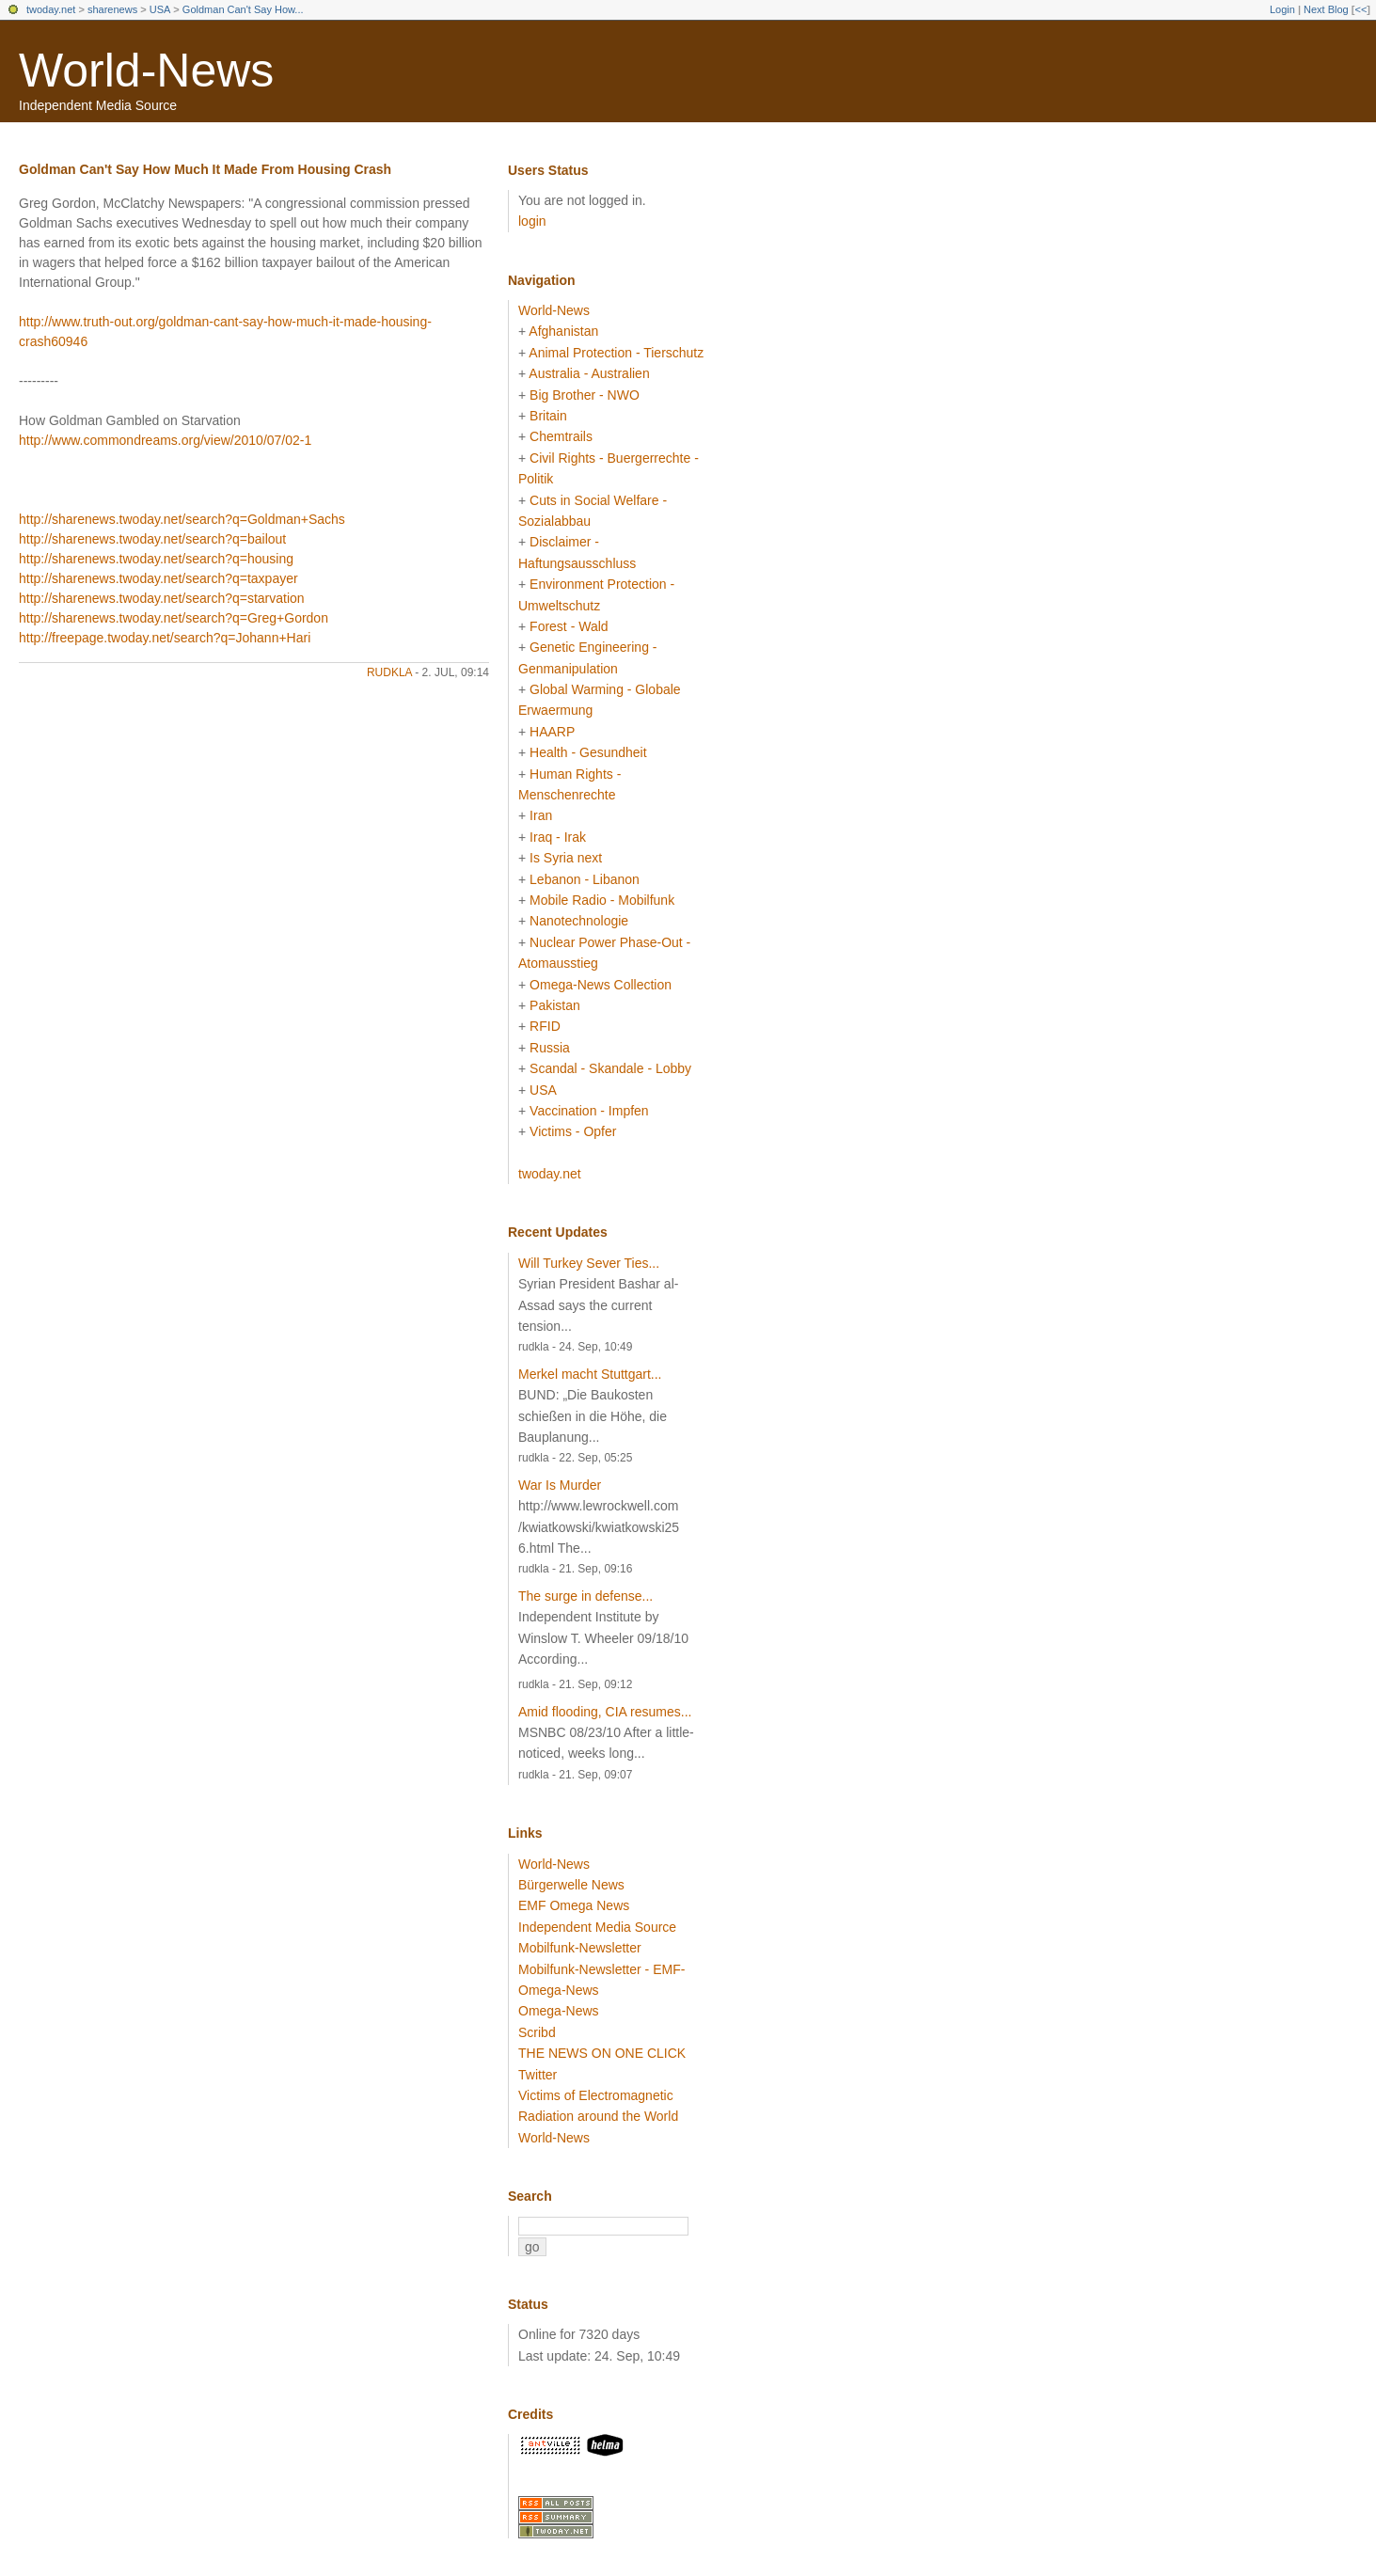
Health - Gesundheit (588, 752)
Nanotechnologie (579, 920)
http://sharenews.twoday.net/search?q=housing (156, 558)
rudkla (389, 672)
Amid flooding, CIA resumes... (604, 1711)
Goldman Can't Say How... (243, 9)
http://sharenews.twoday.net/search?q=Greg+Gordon (173, 617)
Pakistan (555, 1005)
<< (1360, 9)
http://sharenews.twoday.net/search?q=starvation (162, 598)
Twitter (537, 2074)
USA (160, 9)
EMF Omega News (573, 1905)
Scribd (537, 2032)
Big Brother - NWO (585, 395)
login (532, 221)
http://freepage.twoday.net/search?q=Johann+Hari (164, 637)
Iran (541, 815)
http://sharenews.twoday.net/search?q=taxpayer (158, 578)
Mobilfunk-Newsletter (579, 1947)
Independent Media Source (597, 1927)
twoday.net (50, 9)
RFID (545, 1026)
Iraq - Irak (558, 837)
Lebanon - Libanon (585, 879)
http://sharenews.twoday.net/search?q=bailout (152, 538)
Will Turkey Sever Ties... (588, 1263)
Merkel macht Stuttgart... (590, 1374)
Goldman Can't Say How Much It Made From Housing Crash (205, 169)
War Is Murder (559, 1485)
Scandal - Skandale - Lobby (610, 1068)
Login (1282, 9)
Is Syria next (566, 857)
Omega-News (558, 2010)
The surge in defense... (585, 1596)
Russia (550, 1047)
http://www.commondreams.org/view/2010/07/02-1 (165, 440)
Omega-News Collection (601, 984)
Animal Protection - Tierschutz (616, 352)
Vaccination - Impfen (589, 1110)
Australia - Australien (589, 373)
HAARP (552, 731)
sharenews (112, 9)
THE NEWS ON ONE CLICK (602, 2053)
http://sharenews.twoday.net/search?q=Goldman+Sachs (182, 519)
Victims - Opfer (573, 1131)
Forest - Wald (569, 626)
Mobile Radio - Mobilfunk (602, 900)
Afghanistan (563, 331)
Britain (548, 415)
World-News (146, 70)
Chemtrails (561, 436)
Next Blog (1326, 9)
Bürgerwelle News (571, 1884)
